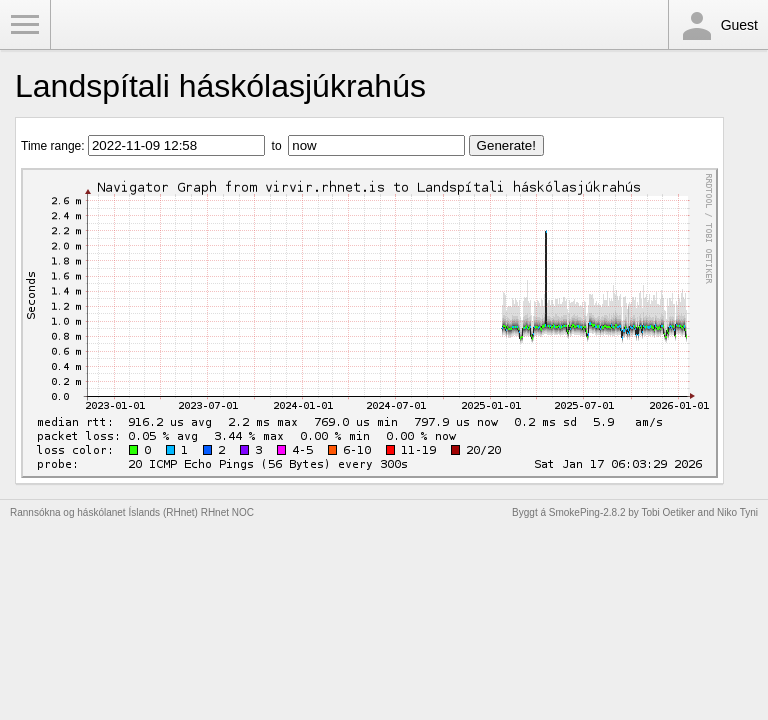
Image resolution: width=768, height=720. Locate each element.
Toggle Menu (25, 25)
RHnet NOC (227, 512)
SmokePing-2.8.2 (587, 512)
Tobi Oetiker (667, 512)
